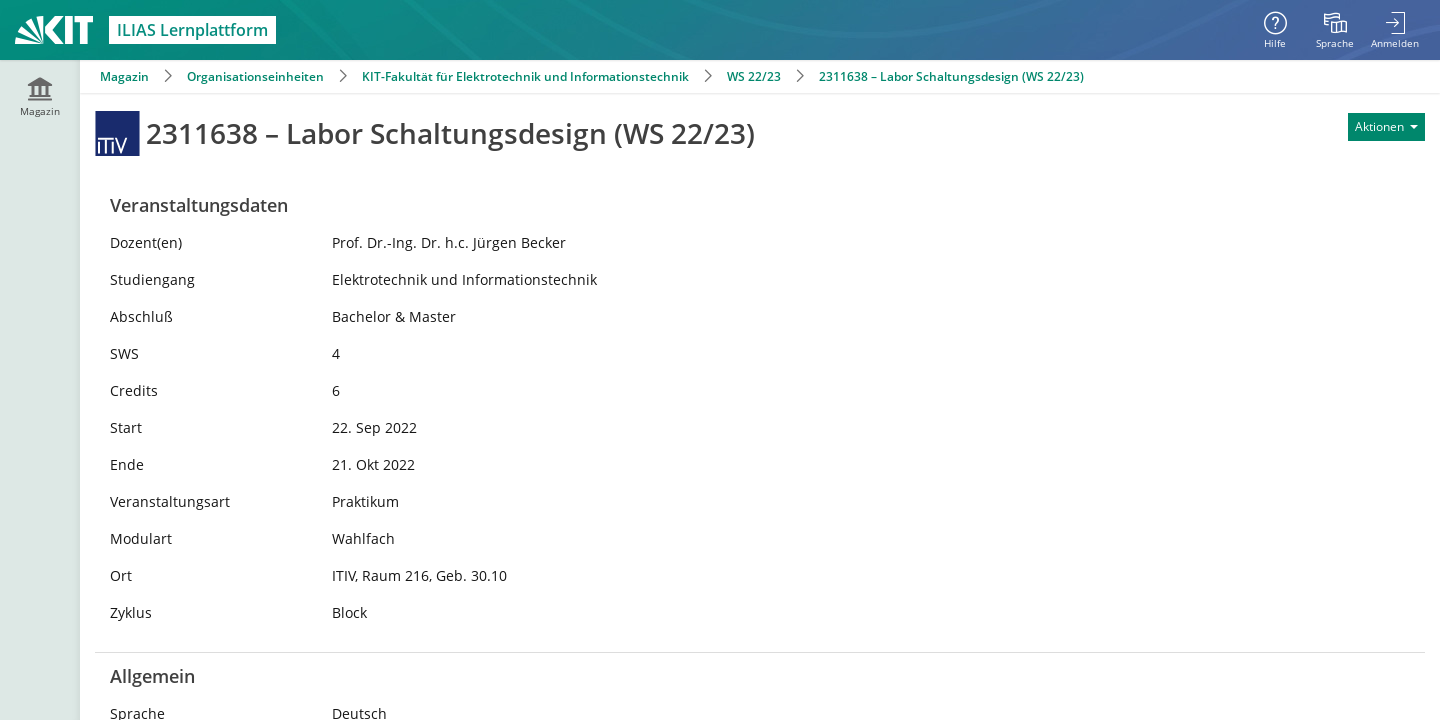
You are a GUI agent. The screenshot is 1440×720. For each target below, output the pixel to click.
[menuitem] (1335, 30)
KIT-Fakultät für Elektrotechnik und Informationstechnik (525, 76)
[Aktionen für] (1386, 127)
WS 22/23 (754, 76)
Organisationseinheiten (255, 76)
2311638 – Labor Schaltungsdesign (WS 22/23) (951, 76)
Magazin (124, 76)
